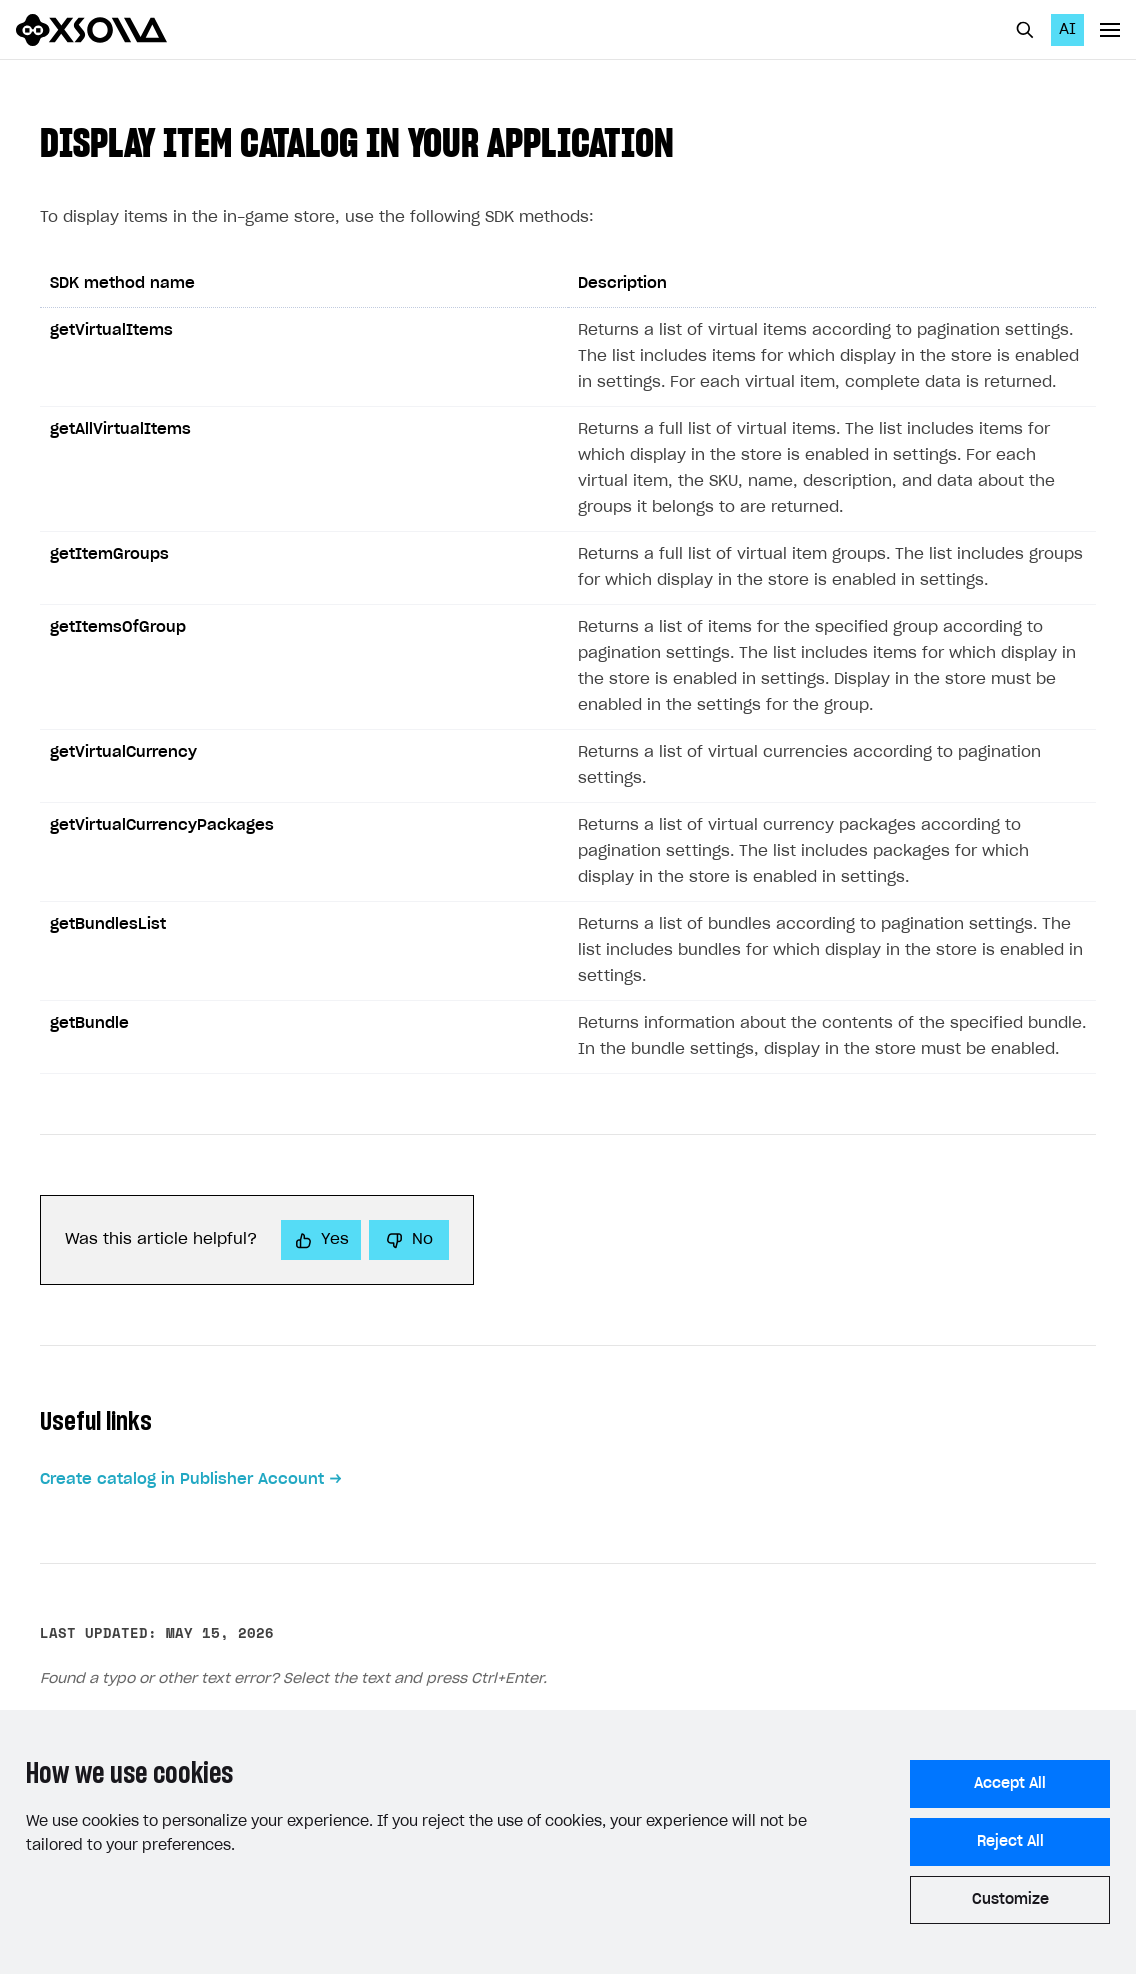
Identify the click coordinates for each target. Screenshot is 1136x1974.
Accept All (1010, 1784)
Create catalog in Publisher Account (182, 1479)
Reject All (1010, 1842)
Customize (1010, 1900)
